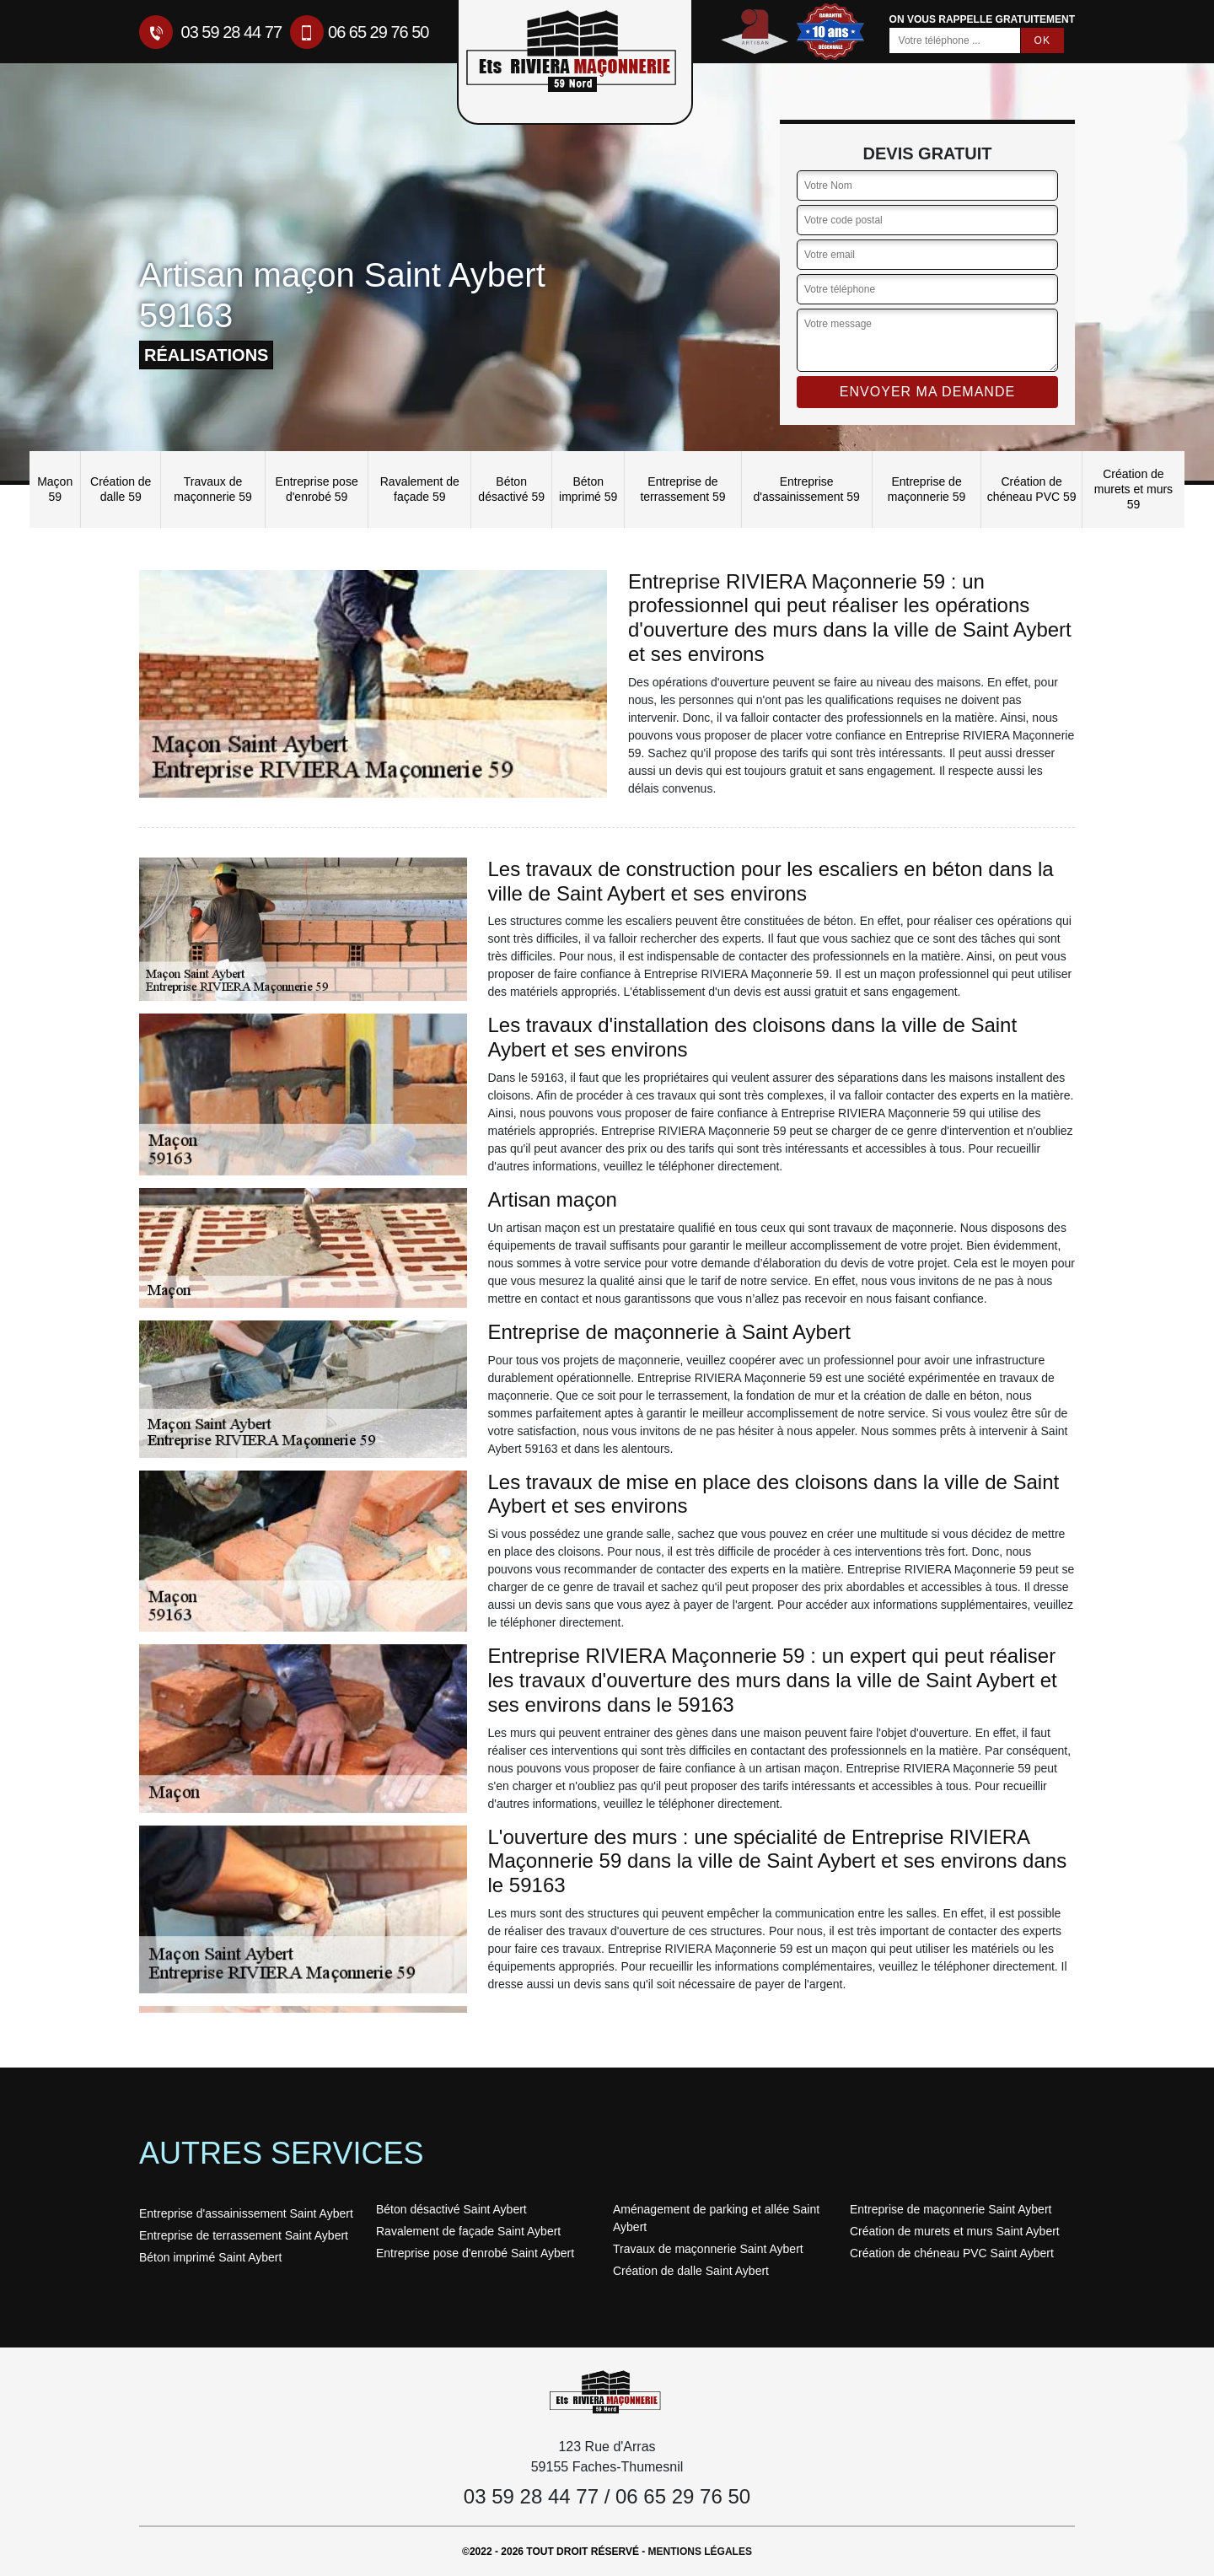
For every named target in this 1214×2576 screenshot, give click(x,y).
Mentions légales (700, 2551)
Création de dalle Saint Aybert (691, 2271)
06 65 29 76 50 (359, 32)
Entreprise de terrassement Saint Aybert (243, 2235)
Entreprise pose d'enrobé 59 (317, 489)
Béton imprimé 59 (588, 489)
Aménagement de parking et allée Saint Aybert (716, 2218)
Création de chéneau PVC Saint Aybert (952, 2253)
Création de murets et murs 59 (1133, 489)
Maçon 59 (55, 489)
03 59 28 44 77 (210, 32)
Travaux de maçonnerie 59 (213, 489)
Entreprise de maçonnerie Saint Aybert (950, 2209)
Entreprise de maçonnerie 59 (927, 489)
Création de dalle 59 (120, 489)
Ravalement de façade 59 (419, 489)
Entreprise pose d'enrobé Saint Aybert (475, 2253)
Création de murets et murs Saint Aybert (955, 2231)
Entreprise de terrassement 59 (682, 489)
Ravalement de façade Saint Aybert (468, 2231)
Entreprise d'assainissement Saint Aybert (246, 2213)
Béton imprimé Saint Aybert (210, 2257)
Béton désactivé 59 (511, 489)
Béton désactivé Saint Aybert (451, 2209)
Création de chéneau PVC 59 (1032, 489)
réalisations (206, 355)
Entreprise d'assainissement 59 (806, 489)
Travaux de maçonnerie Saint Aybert (708, 2249)
